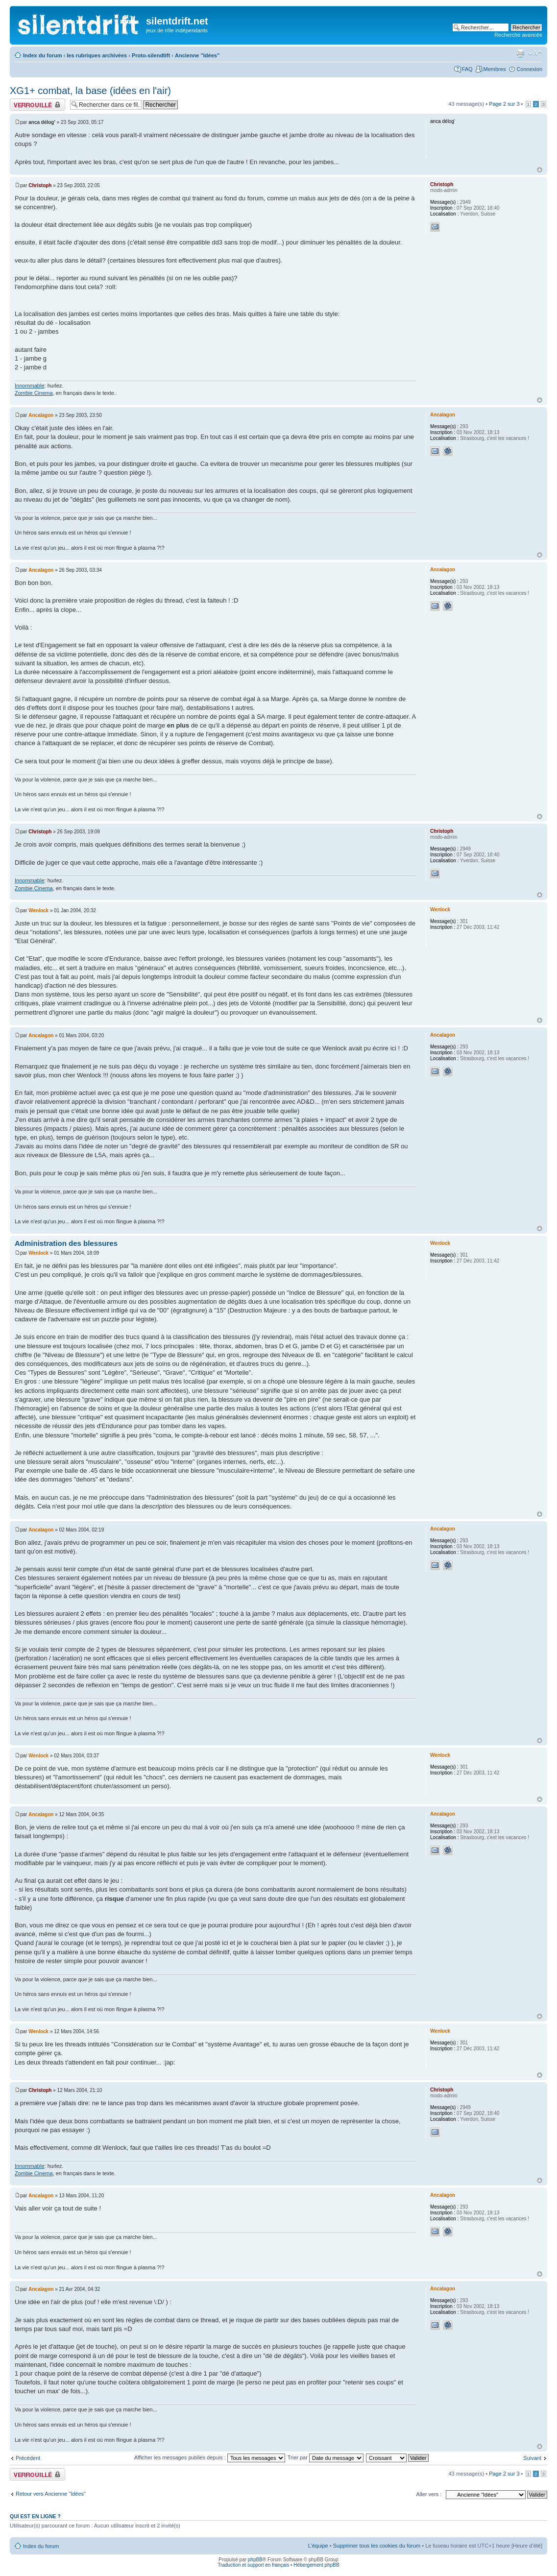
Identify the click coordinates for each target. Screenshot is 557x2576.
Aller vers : (428, 2494)
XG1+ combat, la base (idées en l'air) (90, 90)
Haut (539, 169)
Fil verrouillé (37, 104)
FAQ (467, 69)
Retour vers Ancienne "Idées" (51, 2494)
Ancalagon (40, 415)
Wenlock (38, 910)
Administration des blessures (66, 1243)
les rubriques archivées (97, 55)
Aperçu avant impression (520, 53)
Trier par (325, 2457)
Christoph (39, 185)
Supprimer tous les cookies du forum (377, 2546)
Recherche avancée (518, 35)
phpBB (255, 2559)
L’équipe (318, 2546)
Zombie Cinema (34, 393)
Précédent (28, 2458)
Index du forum (42, 55)
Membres (495, 69)
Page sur (504, 104)
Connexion (529, 69)
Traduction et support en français (253, 2565)
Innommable (30, 386)
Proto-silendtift (151, 55)
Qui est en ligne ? (35, 2516)
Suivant (532, 2458)
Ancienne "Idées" (197, 55)
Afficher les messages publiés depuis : (209, 2457)
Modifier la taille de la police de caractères (535, 53)
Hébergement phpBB (316, 2565)
